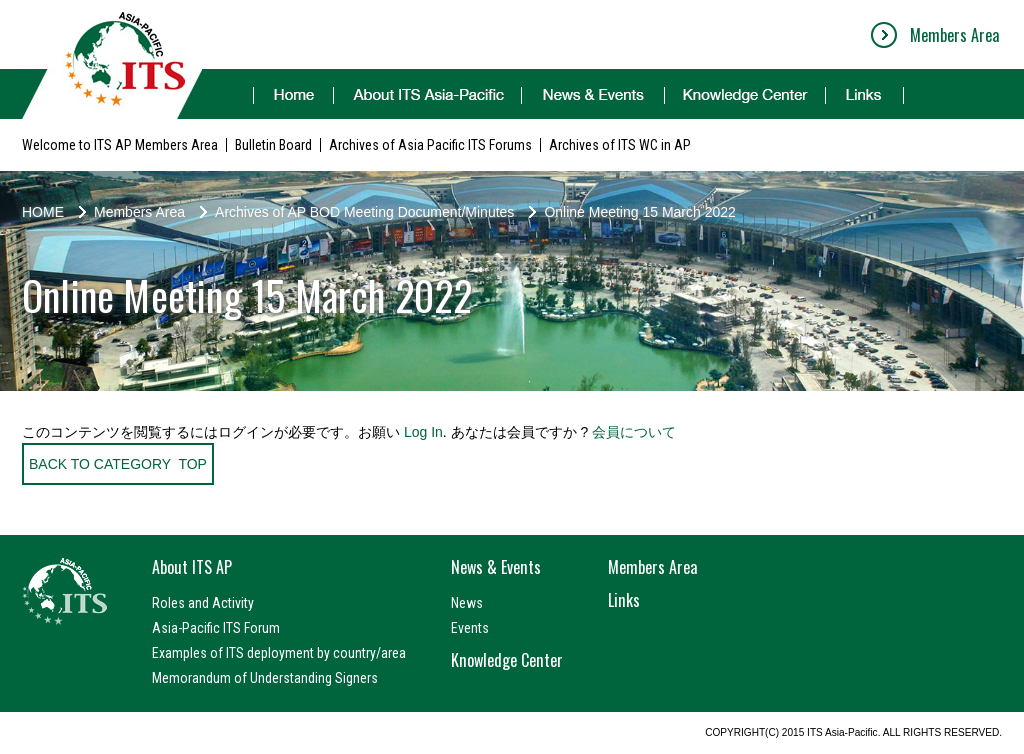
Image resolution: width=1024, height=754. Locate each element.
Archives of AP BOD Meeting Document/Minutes (364, 212)
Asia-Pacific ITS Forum (216, 628)
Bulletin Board (273, 145)
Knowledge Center (507, 660)
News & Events (496, 567)
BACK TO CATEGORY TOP (118, 464)
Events (470, 628)
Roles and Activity (203, 603)
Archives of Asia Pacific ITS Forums (430, 145)
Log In (423, 432)
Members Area (954, 35)
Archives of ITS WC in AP (620, 145)
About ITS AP (192, 567)
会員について (634, 432)
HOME (43, 212)
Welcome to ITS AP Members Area (120, 145)
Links (624, 600)
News (467, 603)
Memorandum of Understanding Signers (265, 678)
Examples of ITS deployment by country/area (279, 653)
